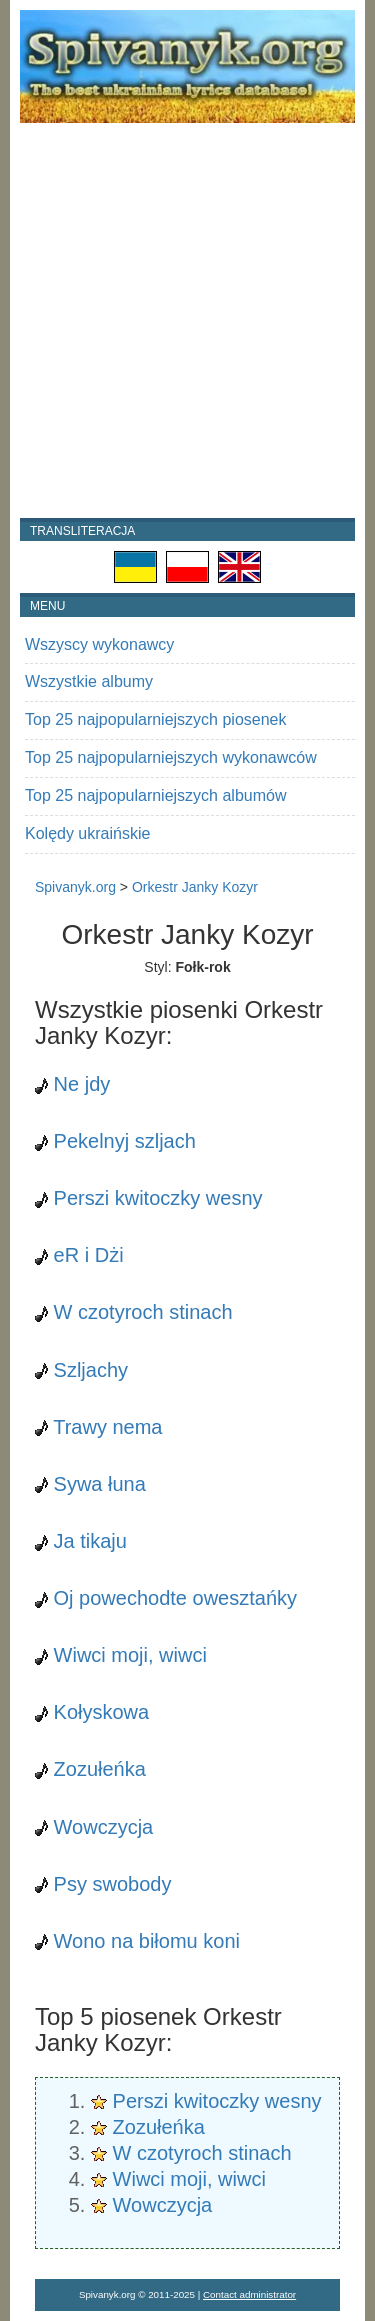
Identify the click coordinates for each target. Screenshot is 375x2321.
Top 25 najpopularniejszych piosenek (156, 719)
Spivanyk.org (75, 887)
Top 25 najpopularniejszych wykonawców (171, 757)
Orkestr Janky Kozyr (195, 887)
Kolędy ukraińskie (87, 833)
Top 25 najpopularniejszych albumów (156, 795)
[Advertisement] (187, 320)
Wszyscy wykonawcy (99, 644)
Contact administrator (249, 2294)
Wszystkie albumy (89, 681)
